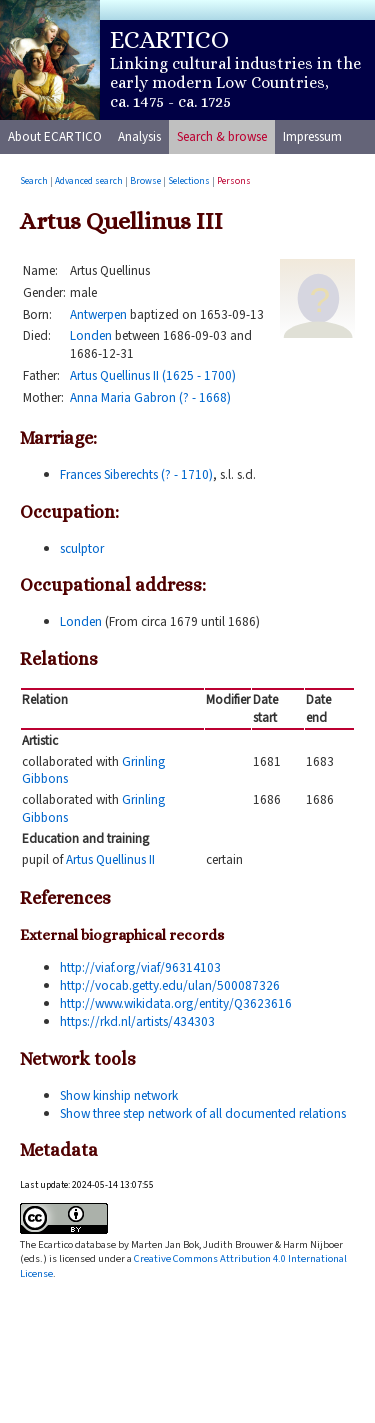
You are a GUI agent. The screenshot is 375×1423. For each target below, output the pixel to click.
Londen (91, 335)
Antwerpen (98, 314)
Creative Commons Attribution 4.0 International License (183, 1265)
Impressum (312, 136)
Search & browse (222, 136)
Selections (189, 181)
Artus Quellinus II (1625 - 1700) (153, 375)
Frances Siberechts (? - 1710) (136, 474)
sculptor (82, 548)
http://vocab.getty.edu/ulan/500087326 (170, 985)
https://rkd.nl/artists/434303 (137, 1021)
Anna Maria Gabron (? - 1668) (150, 397)
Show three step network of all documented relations (203, 1113)
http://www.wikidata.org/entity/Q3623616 (176, 1003)
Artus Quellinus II (110, 859)
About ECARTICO (55, 136)
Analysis (139, 136)
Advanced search (89, 181)
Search (34, 181)
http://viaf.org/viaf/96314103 (140, 967)
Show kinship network (119, 1095)
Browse (145, 181)
